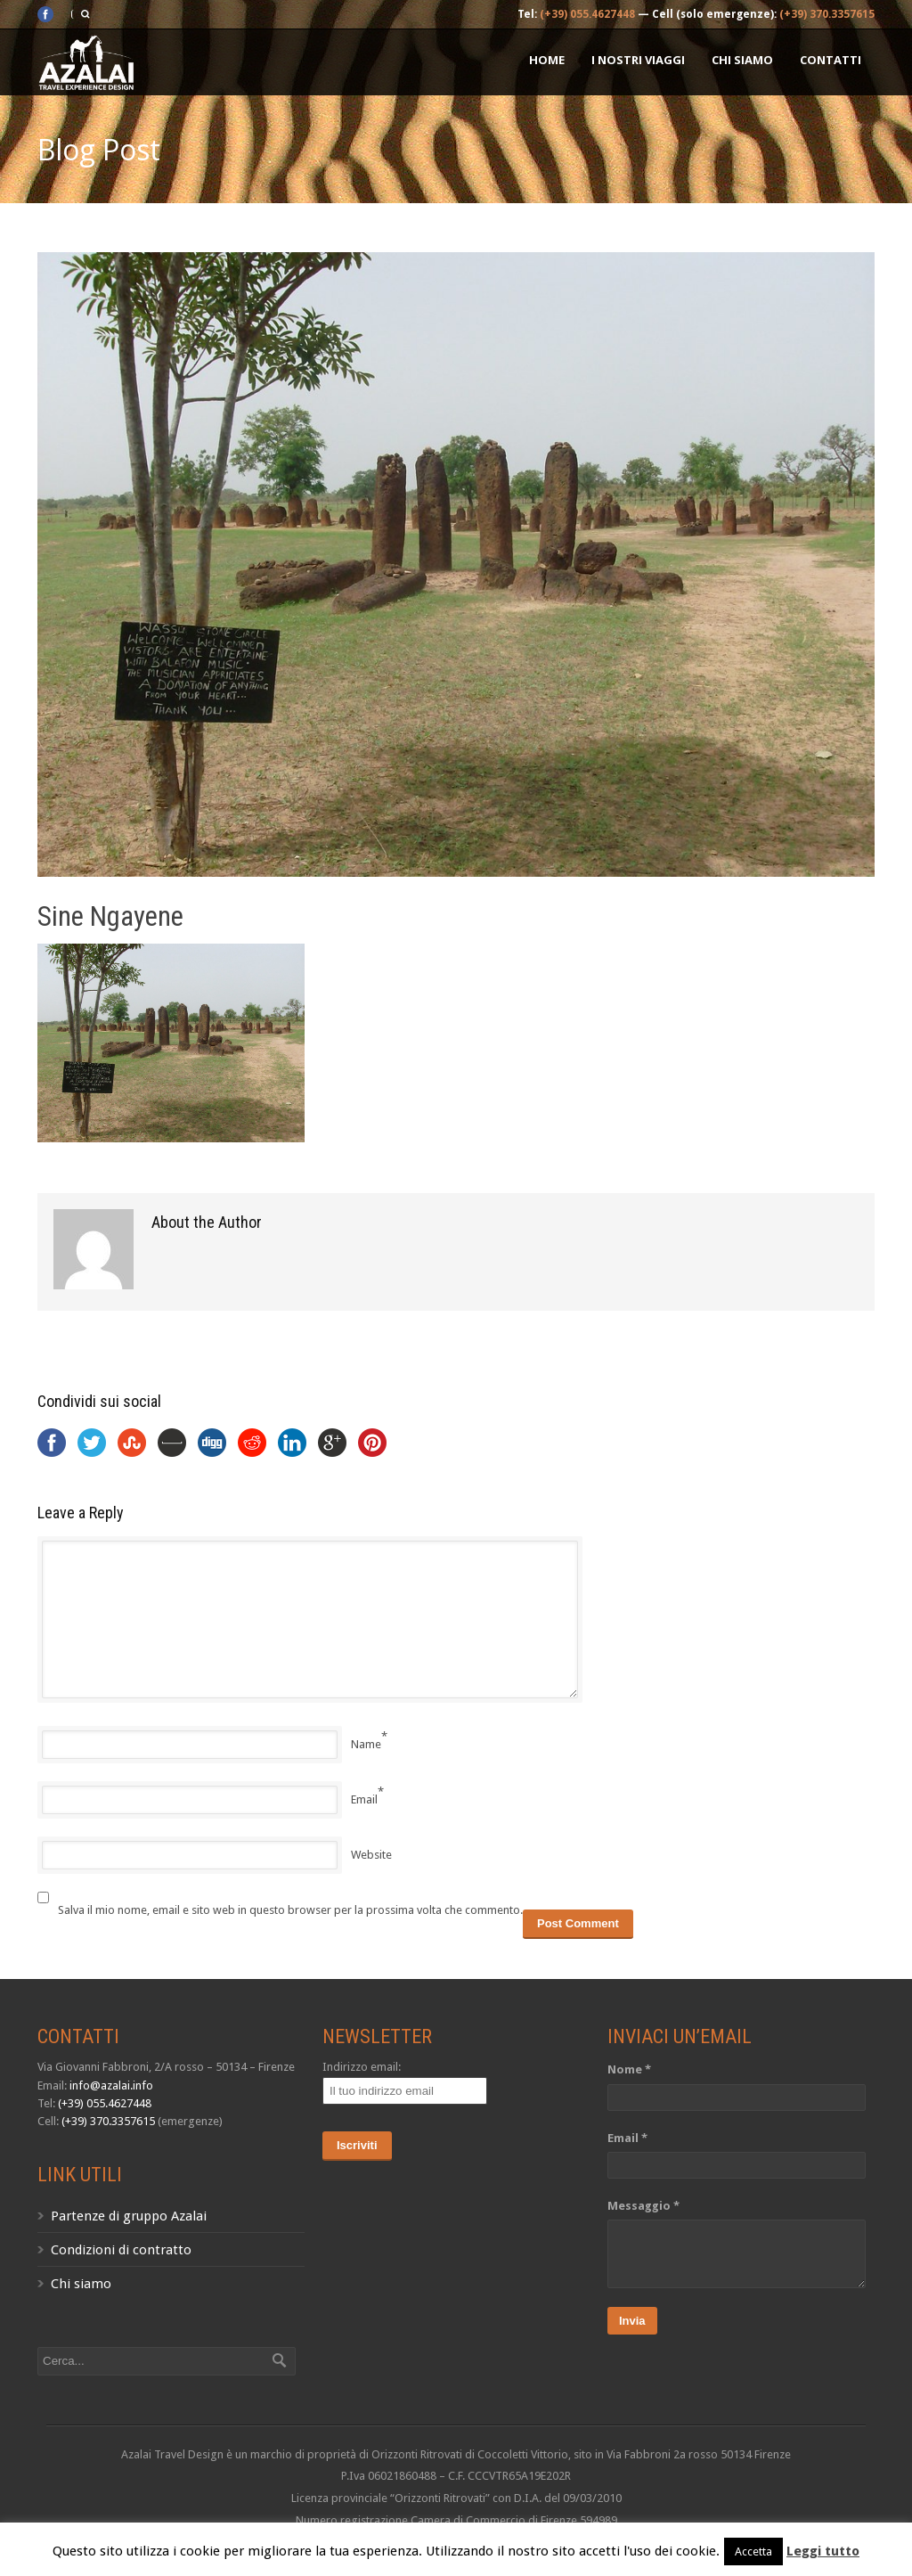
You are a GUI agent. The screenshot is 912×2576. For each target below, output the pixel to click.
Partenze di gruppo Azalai (129, 2216)
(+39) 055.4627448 (587, 14)
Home (547, 60)
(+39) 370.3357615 (827, 14)
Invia (632, 2320)
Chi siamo (742, 60)
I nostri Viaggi (638, 60)
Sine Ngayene (110, 916)
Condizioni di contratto (121, 2250)
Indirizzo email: (361, 2066)
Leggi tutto (822, 2551)
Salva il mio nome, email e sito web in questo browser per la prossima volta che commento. (290, 1910)
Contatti (830, 60)
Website (371, 1854)
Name (366, 1744)
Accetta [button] (753, 2551)
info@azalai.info (111, 2085)
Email (364, 1799)
